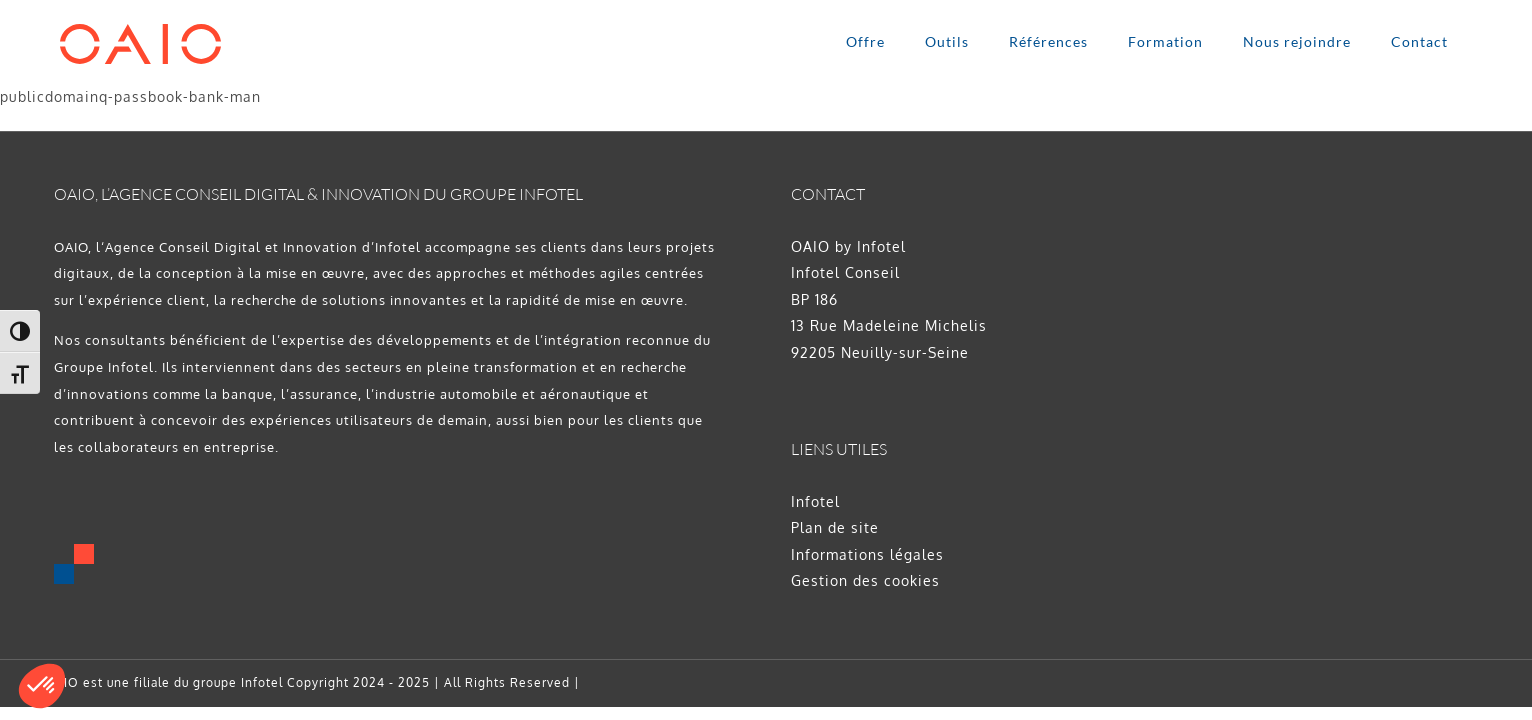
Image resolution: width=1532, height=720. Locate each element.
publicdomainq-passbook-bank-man (130, 96)
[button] (42, 686)
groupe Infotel (238, 682)
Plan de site (835, 527)
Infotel (815, 501)
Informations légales (867, 554)
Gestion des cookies (865, 580)
